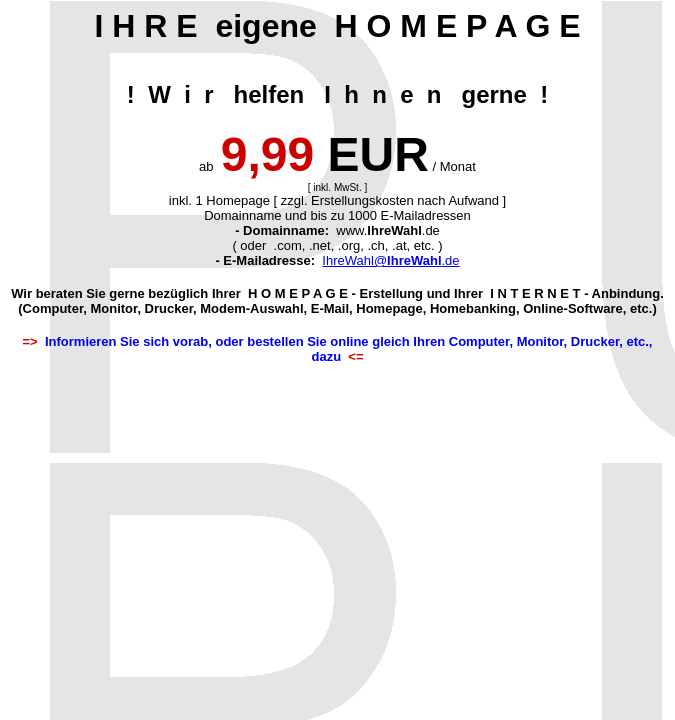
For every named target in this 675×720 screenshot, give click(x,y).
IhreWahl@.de (390, 260)
